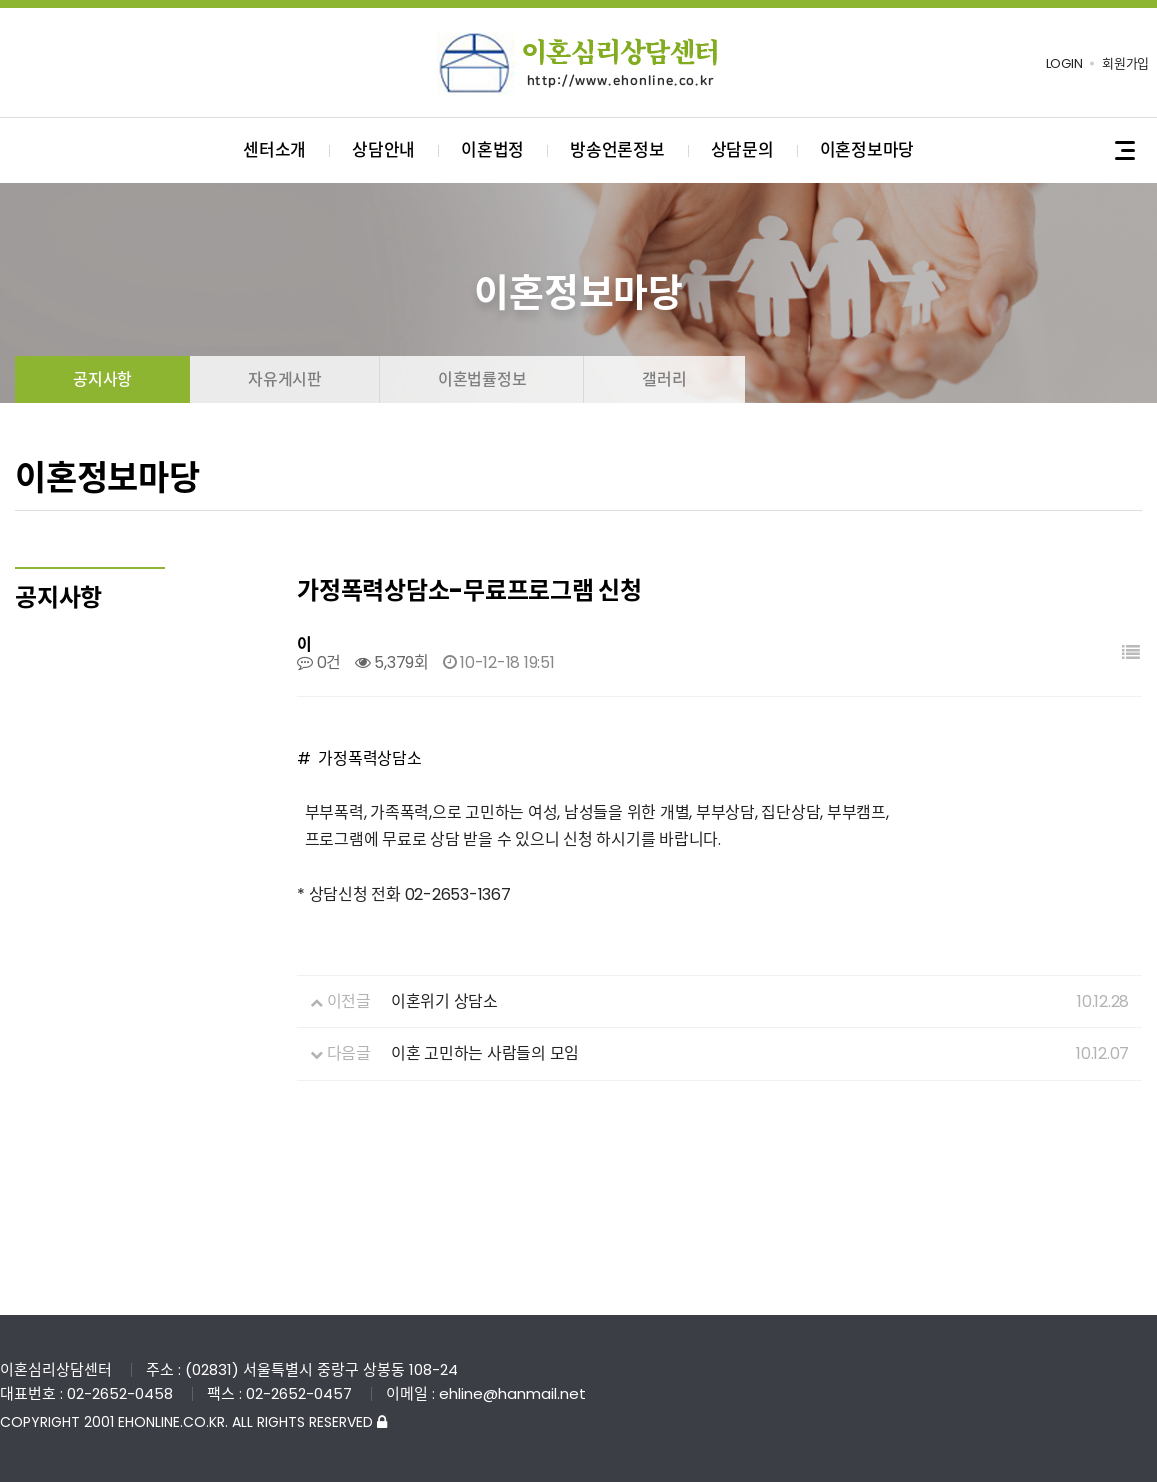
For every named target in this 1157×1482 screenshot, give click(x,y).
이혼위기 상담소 (444, 1001)
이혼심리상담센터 (579, 63)
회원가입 (1125, 63)
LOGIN (1064, 63)
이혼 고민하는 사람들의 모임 (485, 1053)
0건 (319, 662)
